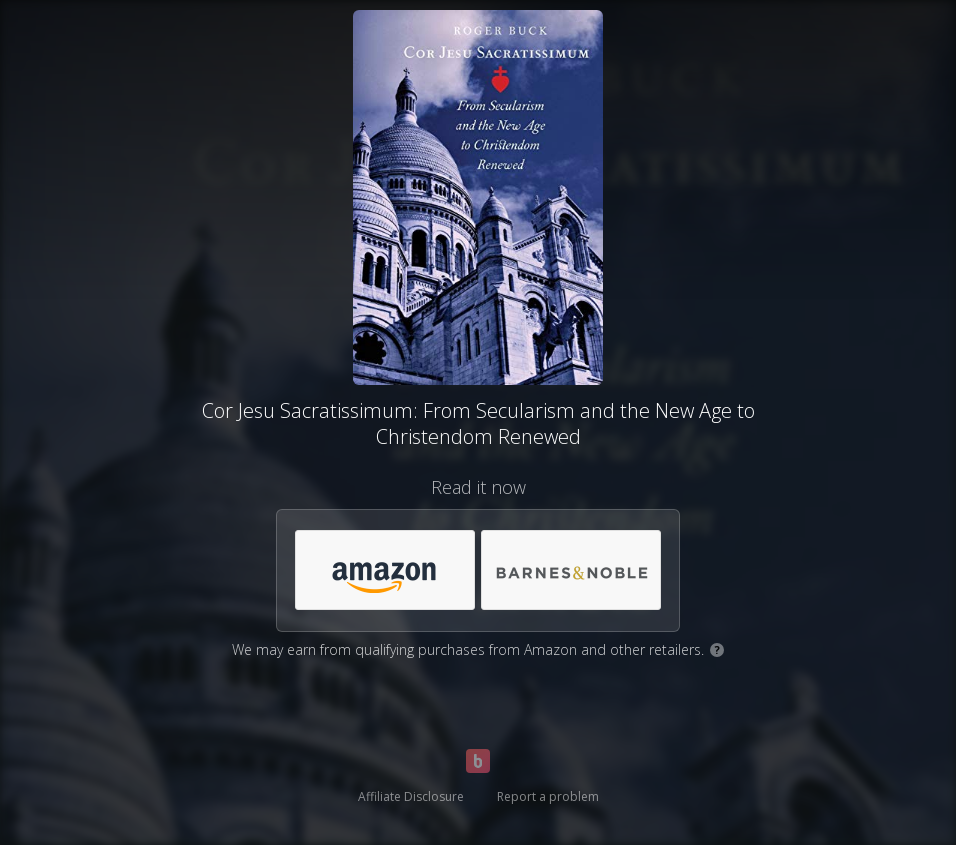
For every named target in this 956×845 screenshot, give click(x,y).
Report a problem (548, 796)
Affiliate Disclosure (411, 796)
